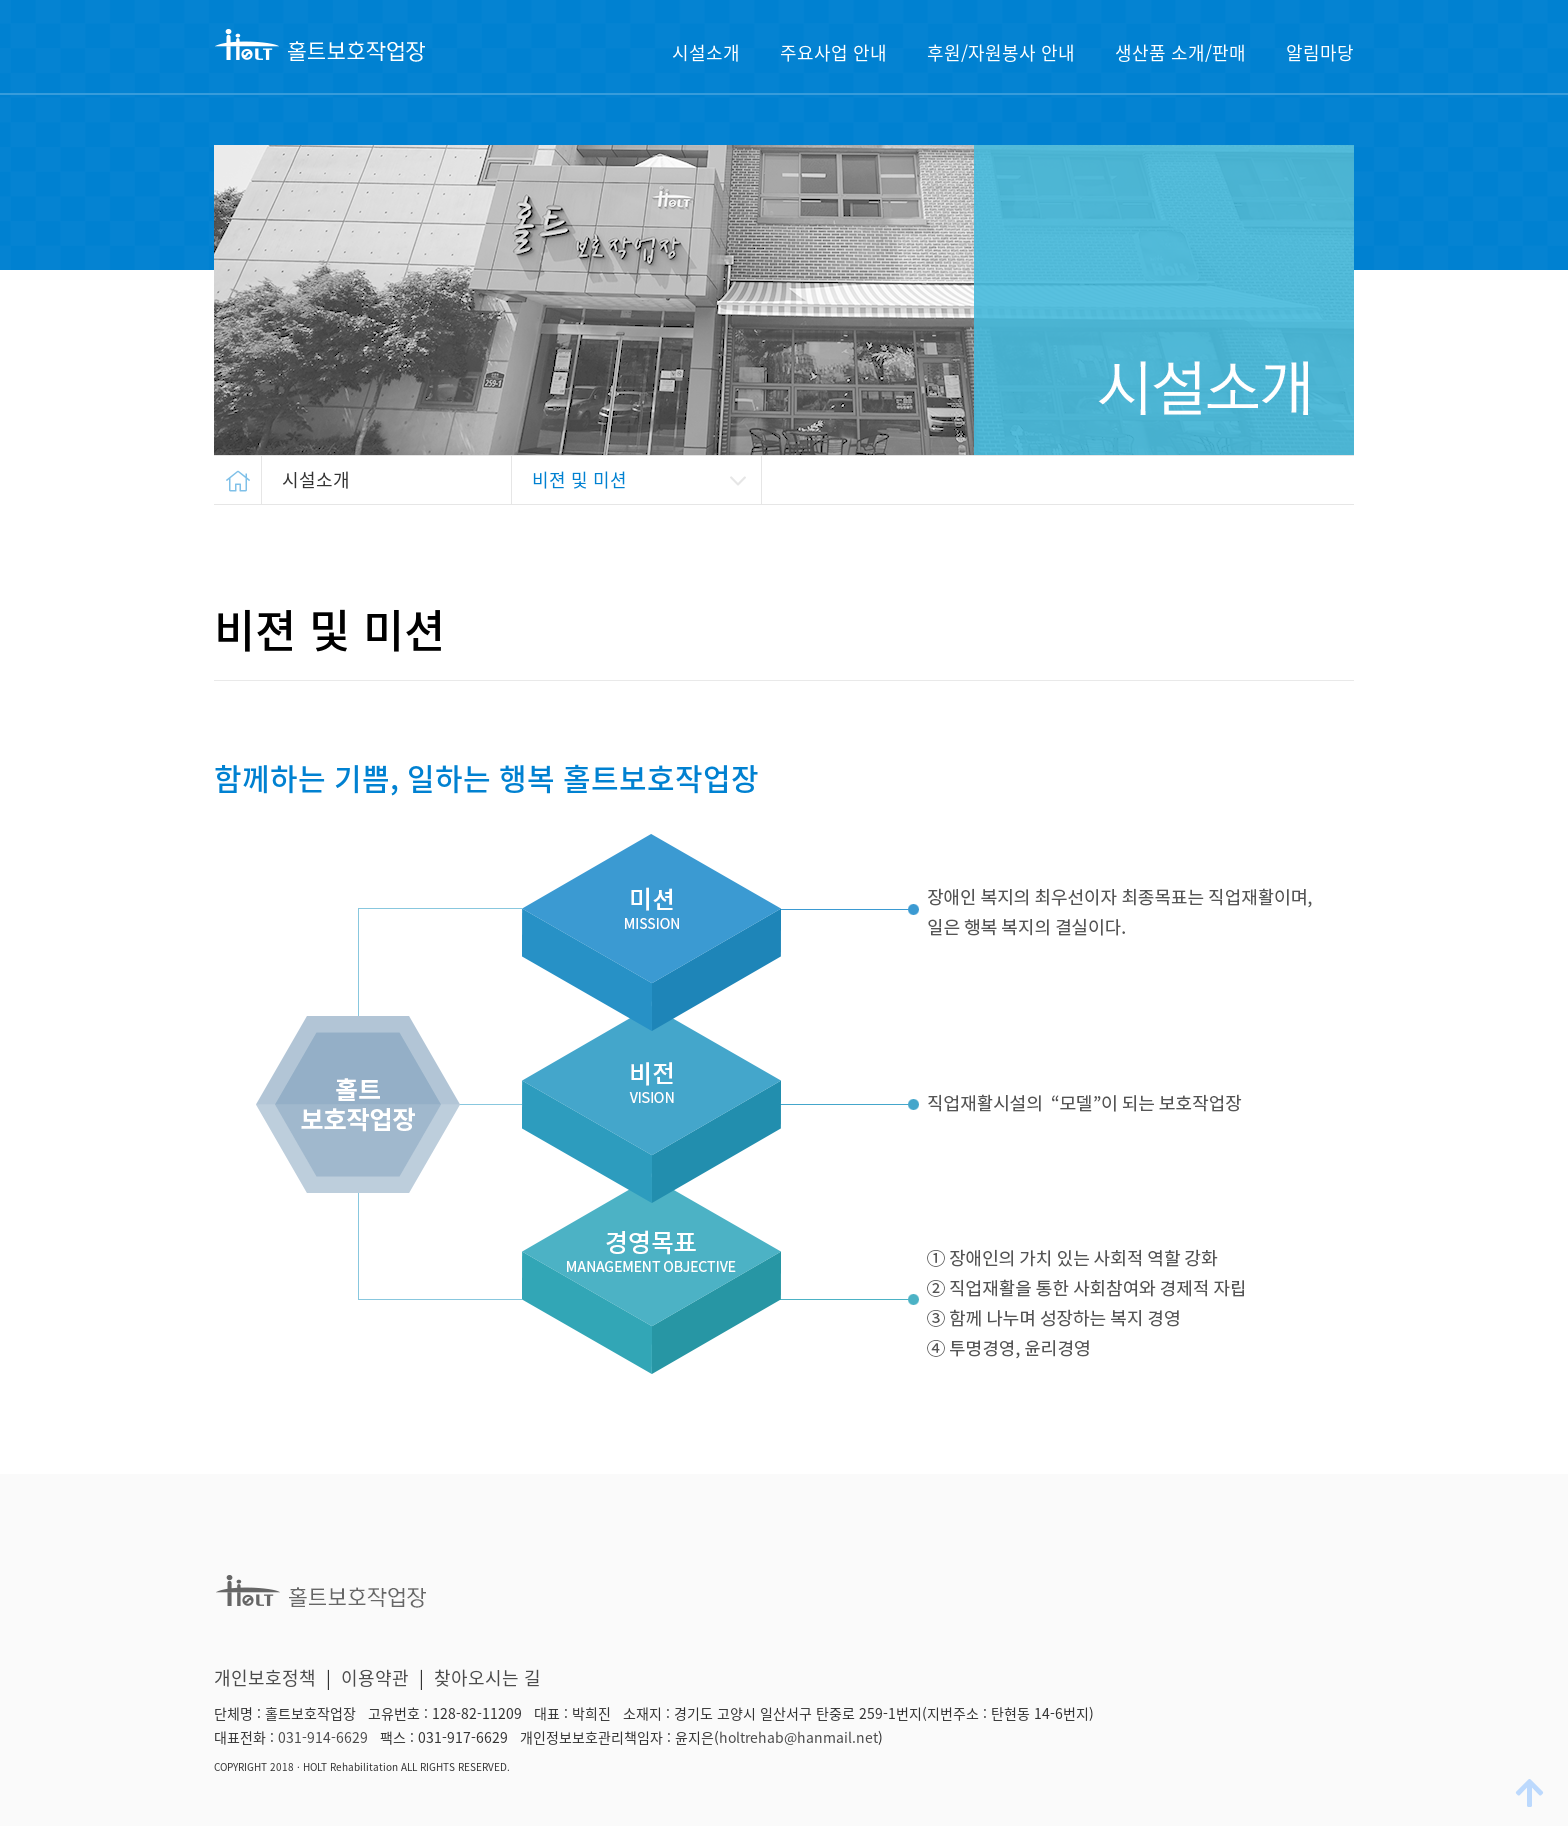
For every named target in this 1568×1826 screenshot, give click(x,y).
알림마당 (1320, 52)
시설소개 (706, 52)
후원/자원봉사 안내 (1001, 52)
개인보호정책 (265, 1677)
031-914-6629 (323, 1737)
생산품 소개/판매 (1180, 52)
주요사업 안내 (833, 52)
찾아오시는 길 (487, 1677)
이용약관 (375, 1677)
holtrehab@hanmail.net (798, 1737)
